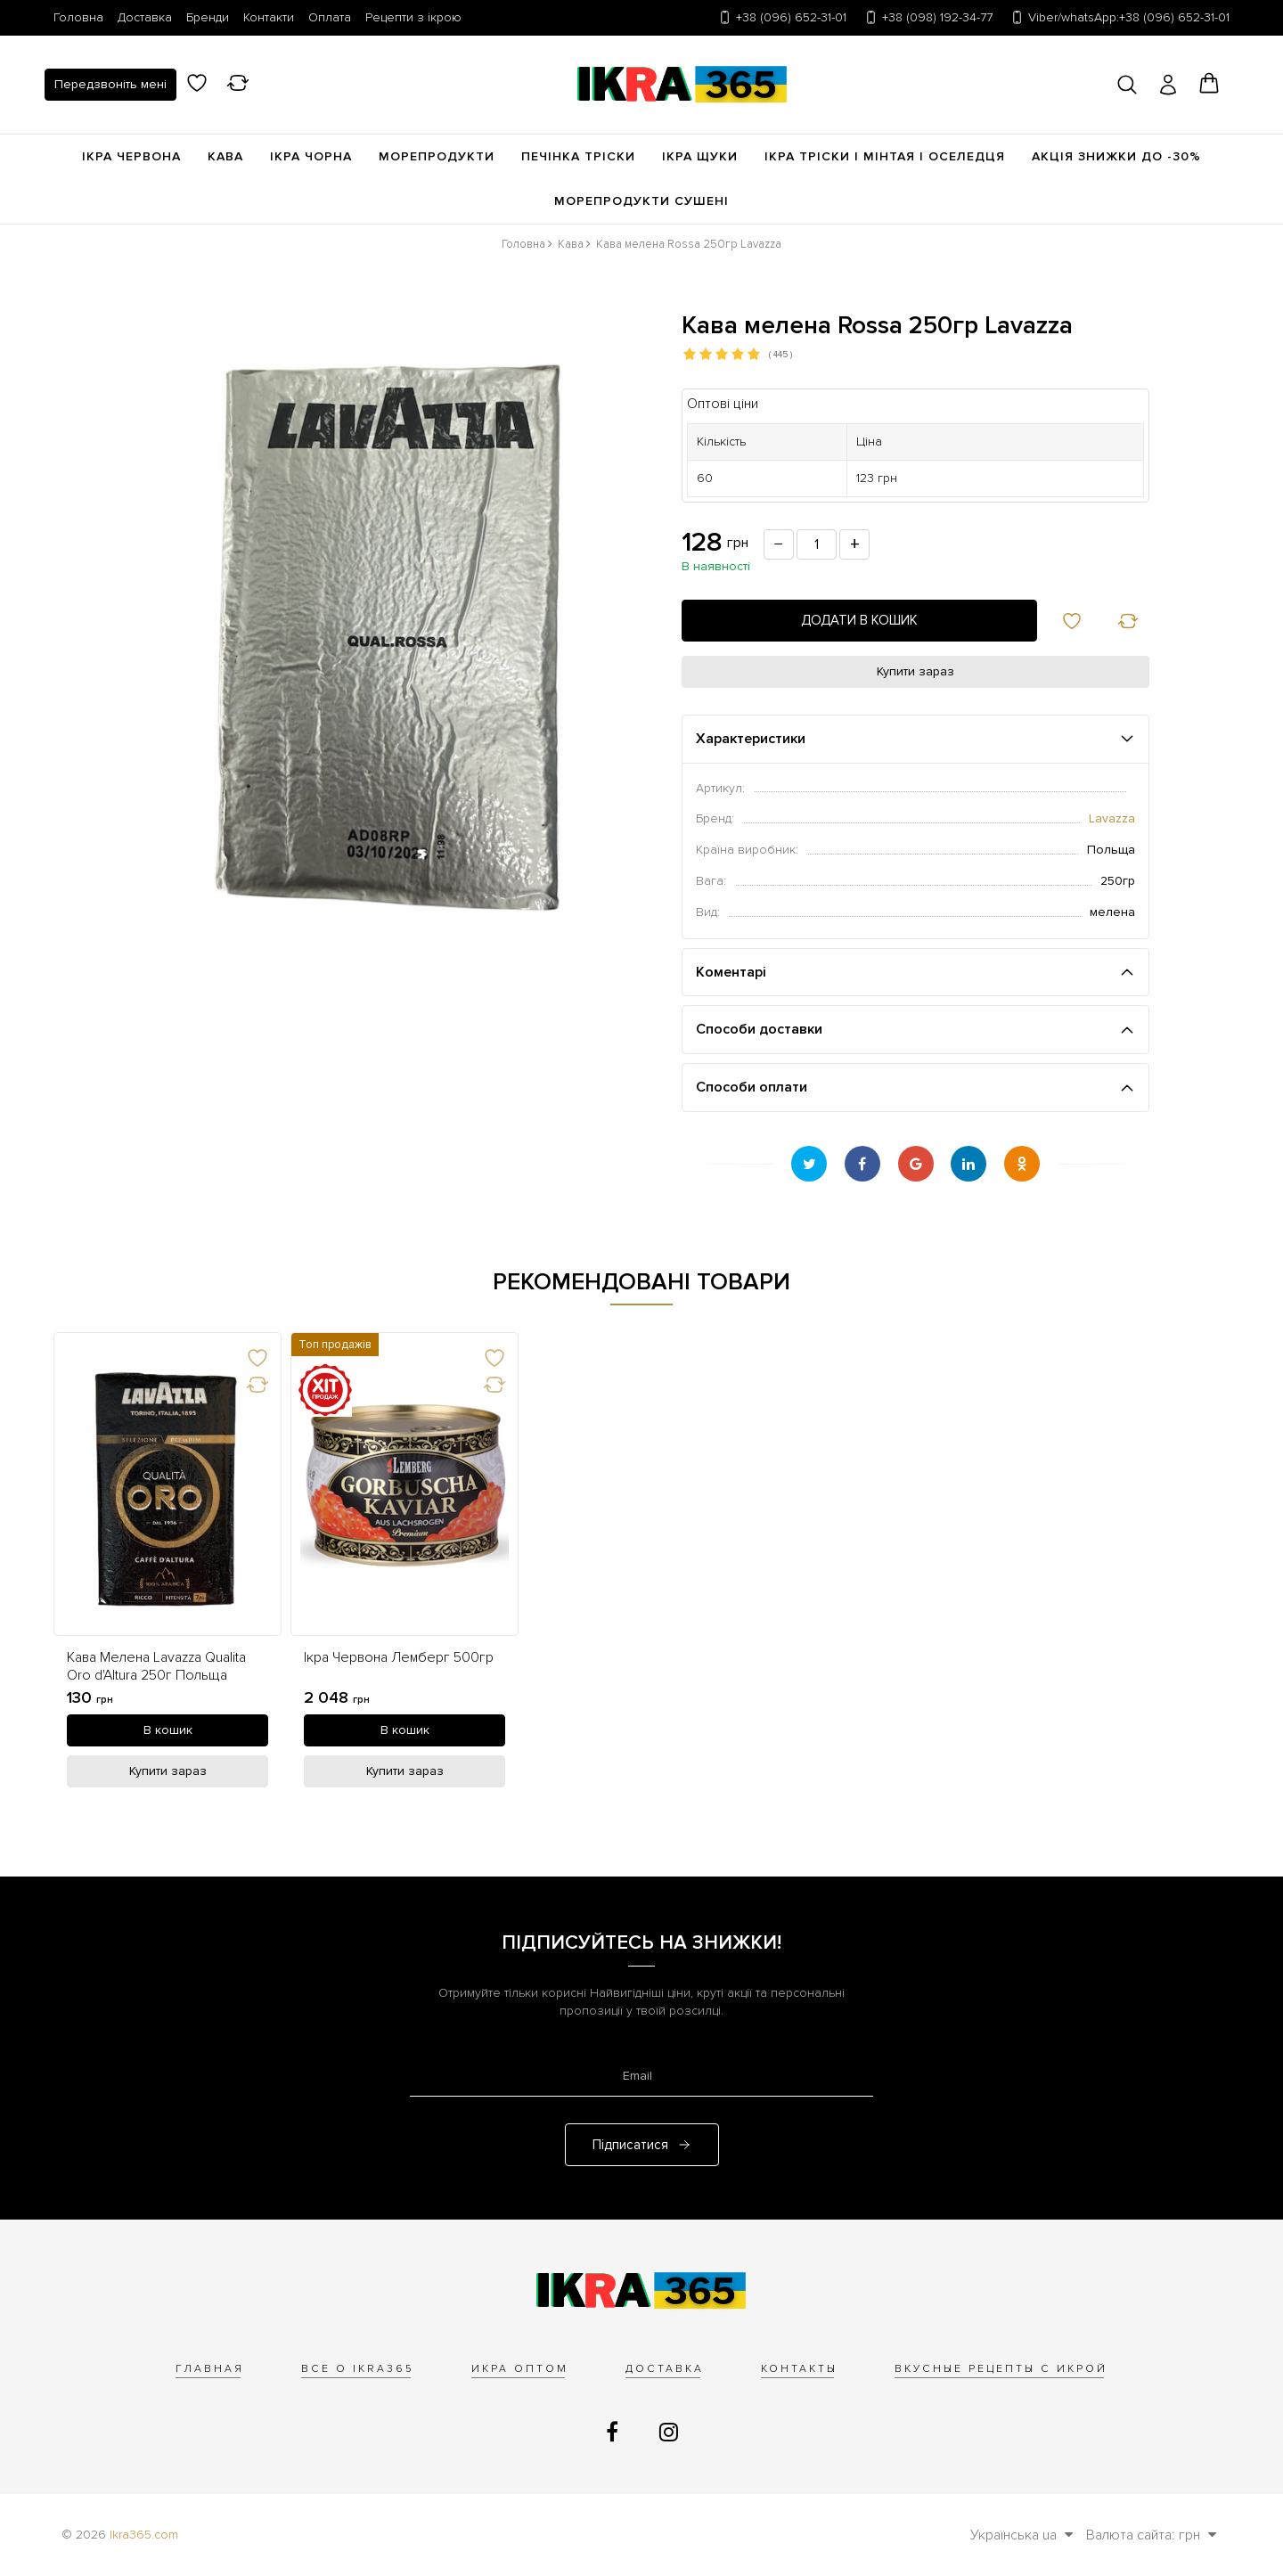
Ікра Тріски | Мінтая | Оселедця (884, 156)
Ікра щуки (700, 156)
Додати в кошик (859, 620)
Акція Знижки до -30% (1116, 156)
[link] (167, 1484)
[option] (167, 1564)
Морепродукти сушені (641, 201)
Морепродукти (436, 156)
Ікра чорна (311, 156)
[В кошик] (167, 1730)
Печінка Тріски (578, 156)
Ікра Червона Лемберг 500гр (399, 1657)
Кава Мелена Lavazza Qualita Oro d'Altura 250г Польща (156, 1666)
